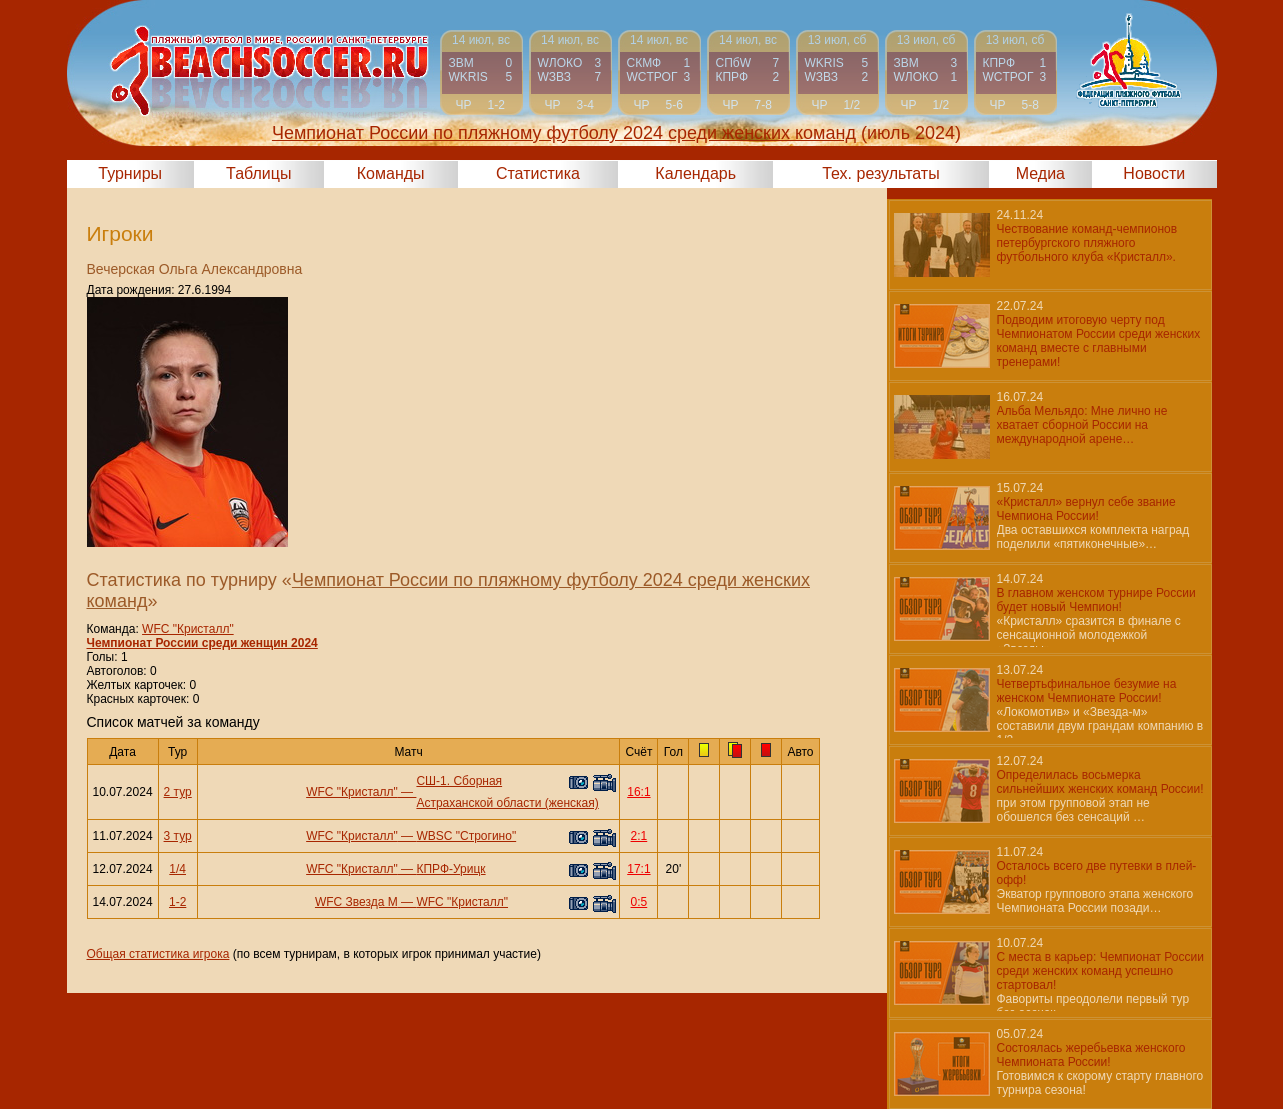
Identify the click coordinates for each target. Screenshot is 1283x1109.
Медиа (1040, 173)
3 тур (178, 836)
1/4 (177, 869)
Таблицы (258, 173)
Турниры (130, 173)
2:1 (639, 836)
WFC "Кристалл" (188, 629)
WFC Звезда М (356, 902)
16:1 (638, 792)
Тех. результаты (881, 173)
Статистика (538, 173)
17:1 (638, 869)
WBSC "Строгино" (466, 836)
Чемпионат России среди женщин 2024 (202, 643)
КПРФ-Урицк (450, 869)
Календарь (695, 173)
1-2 (177, 902)
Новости (1154, 173)
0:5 (639, 902)
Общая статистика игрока (158, 954)
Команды (391, 173)
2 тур (178, 792)
